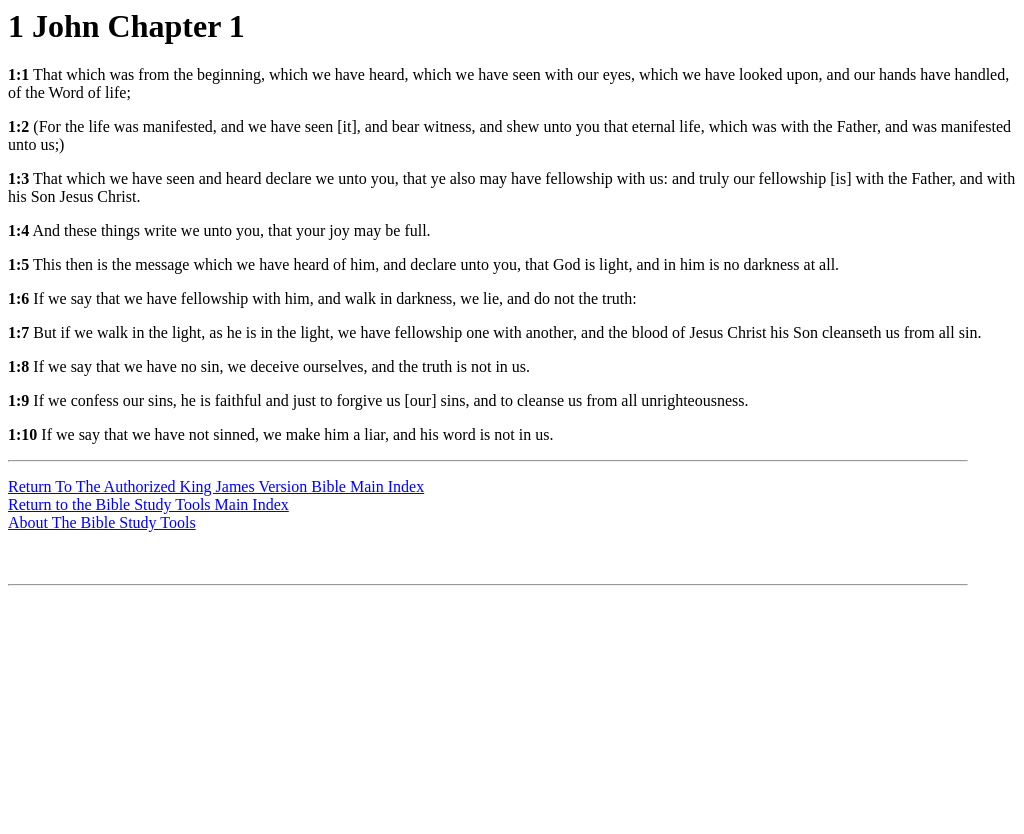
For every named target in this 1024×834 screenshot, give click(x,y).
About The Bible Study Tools (102, 522)
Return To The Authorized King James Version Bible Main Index (216, 486)
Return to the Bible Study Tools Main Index (148, 504)
